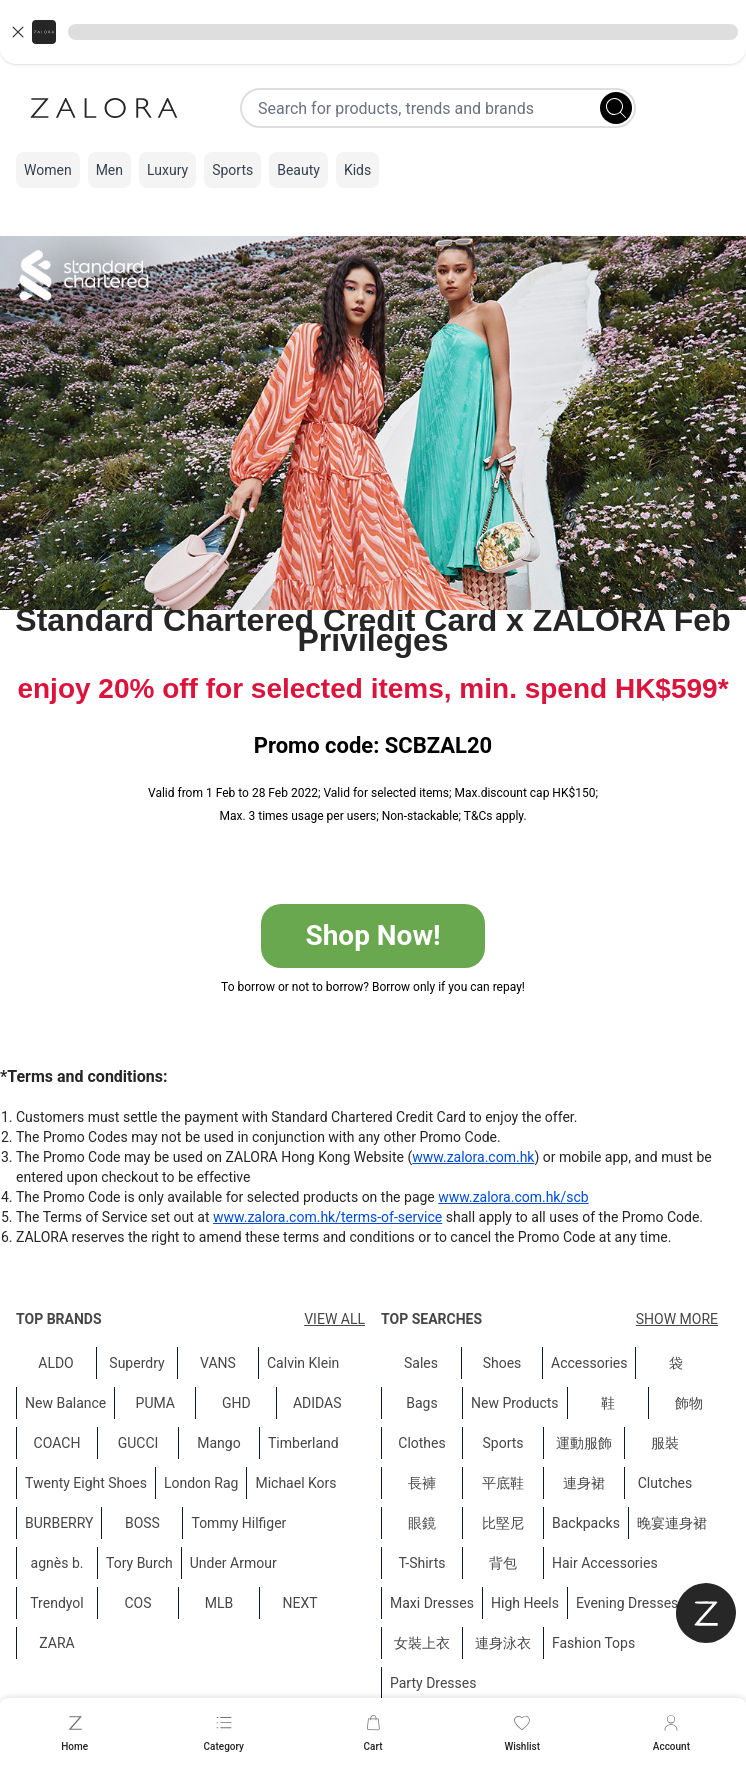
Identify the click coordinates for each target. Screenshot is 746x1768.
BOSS (142, 1523)
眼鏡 (422, 1523)
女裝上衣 (422, 1643)
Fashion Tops (593, 1643)
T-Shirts (422, 1563)
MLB (219, 1603)
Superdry (136, 1363)
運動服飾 (584, 1443)
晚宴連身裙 (672, 1523)
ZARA (56, 1643)
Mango (218, 1443)
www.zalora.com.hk (473, 1157)
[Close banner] (18, 32)
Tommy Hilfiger (238, 1523)
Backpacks (586, 1523)
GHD (236, 1403)
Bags (421, 1403)
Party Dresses (433, 1683)
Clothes (421, 1443)
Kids (357, 170)
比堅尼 (503, 1523)
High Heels (525, 1603)
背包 (503, 1563)
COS (137, 1603)
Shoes (502, 1363)
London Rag (201, 1483)
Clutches (665, 1483)
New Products (515, 1403)
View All (334, 1319)
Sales (421, 1363)
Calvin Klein (303, 1363)
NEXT (299, 1603)
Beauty (298, 170)
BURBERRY (59, 1523)
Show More (677, 1319)
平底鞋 (503, 1483)
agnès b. (57, 1563)
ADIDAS (317, 1403)
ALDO (56, 1363)
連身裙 (584, 1483)
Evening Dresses (627, 1603)
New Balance (65, 1403)
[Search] (616, 108)
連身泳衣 (503, 1643)
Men (109, 170)
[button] (373, 32)
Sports (232, 170)
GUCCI (138, 1443)
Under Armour (233, 1563)
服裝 (665, 1443)
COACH (57, 1443)
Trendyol (56, 1603)
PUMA (155, 1403)
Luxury (167, 170)
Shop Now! (372, 935)
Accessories (589, 1363)
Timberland (303, 1443)
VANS (218, 1363)
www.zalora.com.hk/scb (513, 1197)
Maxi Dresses (432, 1603)
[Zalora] (104, 108)
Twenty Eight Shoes (86, 1483)
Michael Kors (295, 1483)
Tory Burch (139, 1563)
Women (48, 170)
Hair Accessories (605, 1563)
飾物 (689, 1403)
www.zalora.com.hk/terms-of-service (327, 1217)
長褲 (422, 1483)
